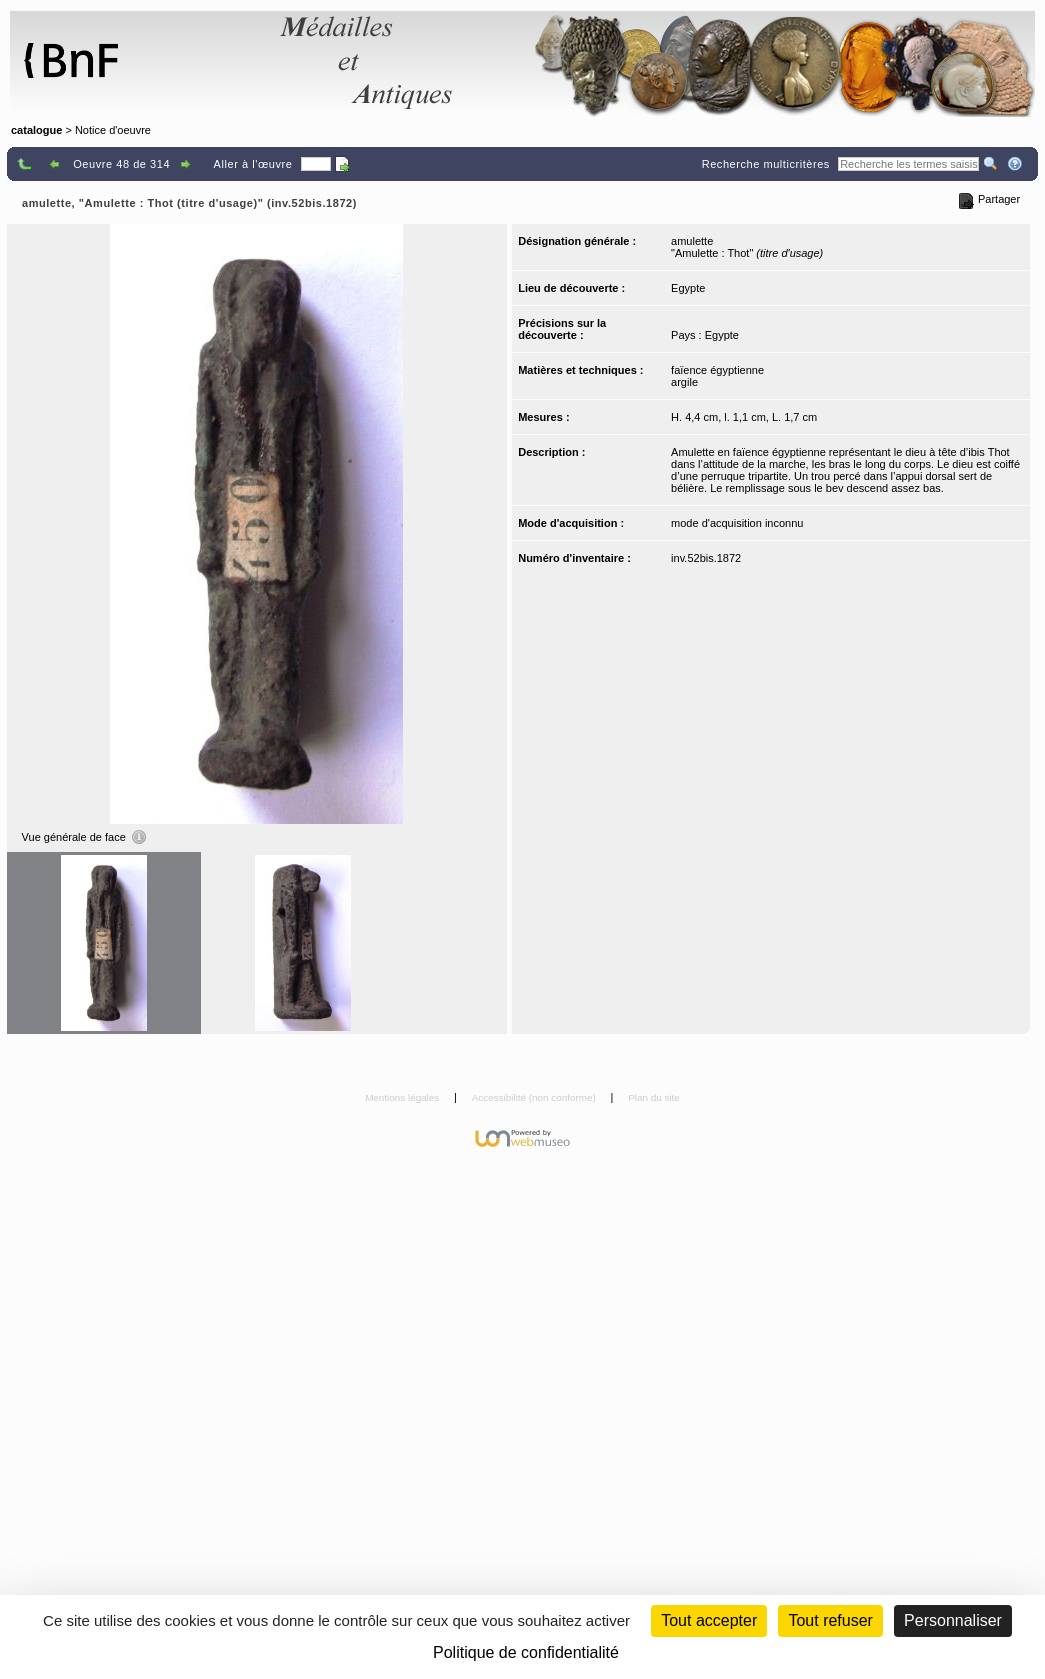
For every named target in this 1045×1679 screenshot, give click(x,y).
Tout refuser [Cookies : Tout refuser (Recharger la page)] (830, 1620)
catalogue (36, 130)
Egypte (688, 288)
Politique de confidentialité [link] (526, 1652)
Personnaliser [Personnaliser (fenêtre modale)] (953, 1620)
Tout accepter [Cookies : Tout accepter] (709, 1620)
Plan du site (654, 1097)
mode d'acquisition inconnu (737, 523)
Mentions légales (403, 1097)
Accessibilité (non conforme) (535, 1097)
